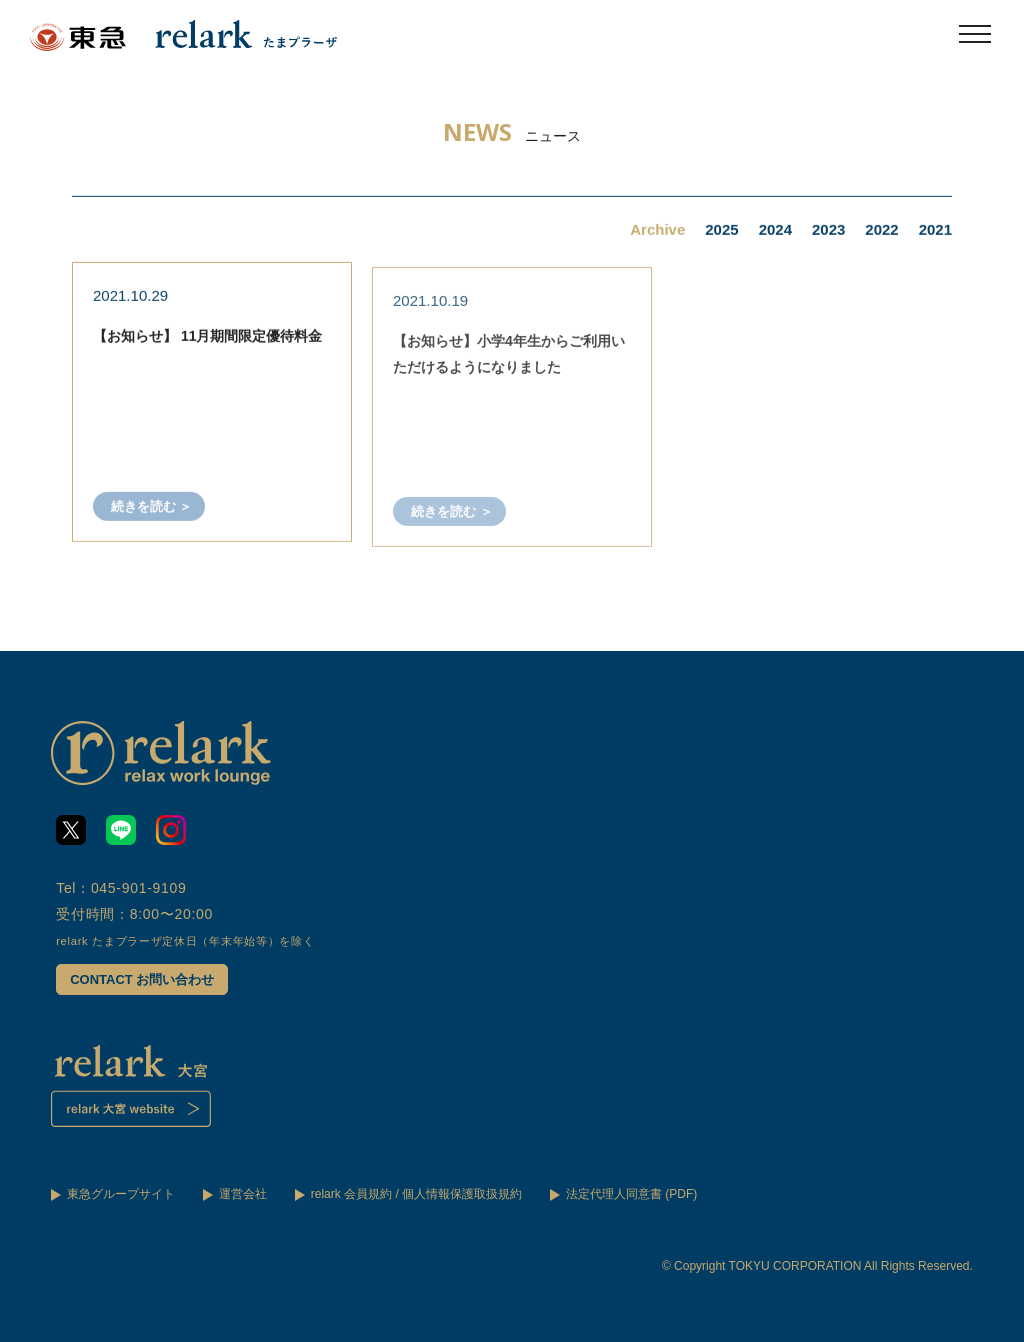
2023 (828, 231)
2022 (881, 231)
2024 (775, 231)
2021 (935, 231)
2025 (721, 231)
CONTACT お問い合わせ (142, 979)
